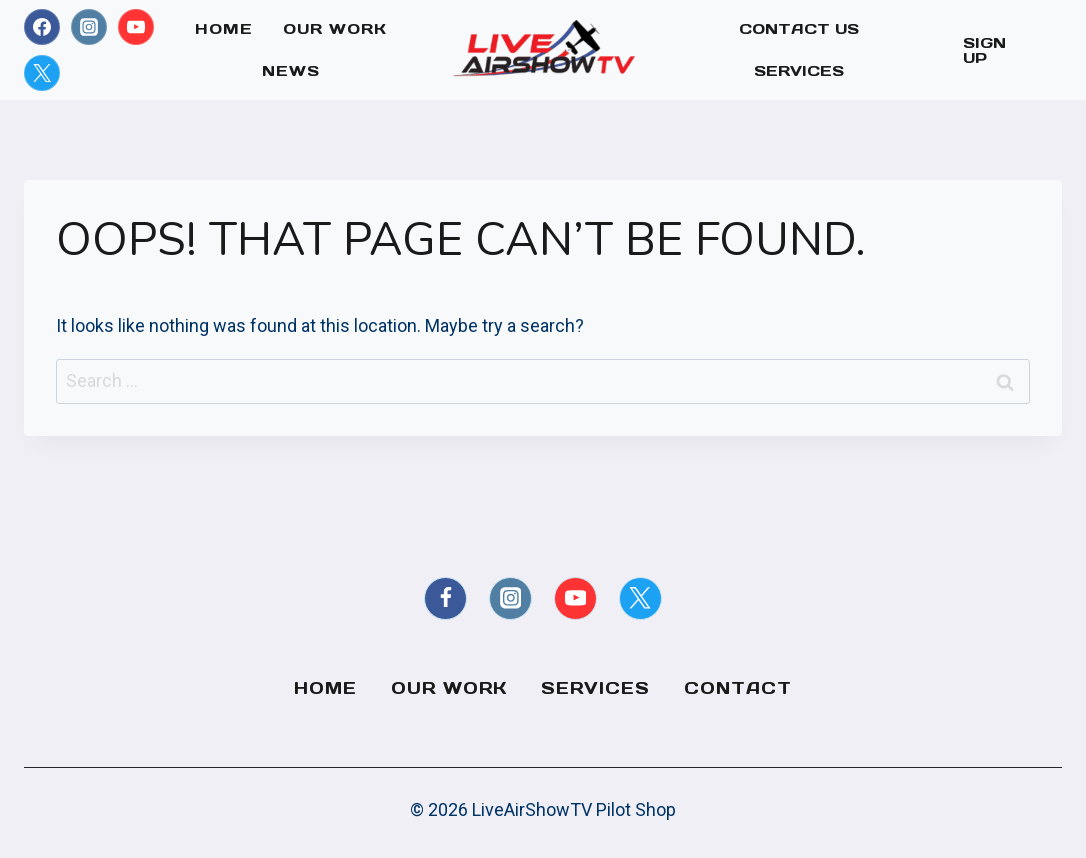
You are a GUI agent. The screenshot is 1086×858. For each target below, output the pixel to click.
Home (224, 28)
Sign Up (984, 50)
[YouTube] (136, 27)
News (291, 70)
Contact (738, 688)
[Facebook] (42, 27)
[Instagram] (89, 27)
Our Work (335, 28)
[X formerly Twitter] (42, 73)
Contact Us (799, 28)
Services (799, 70)
